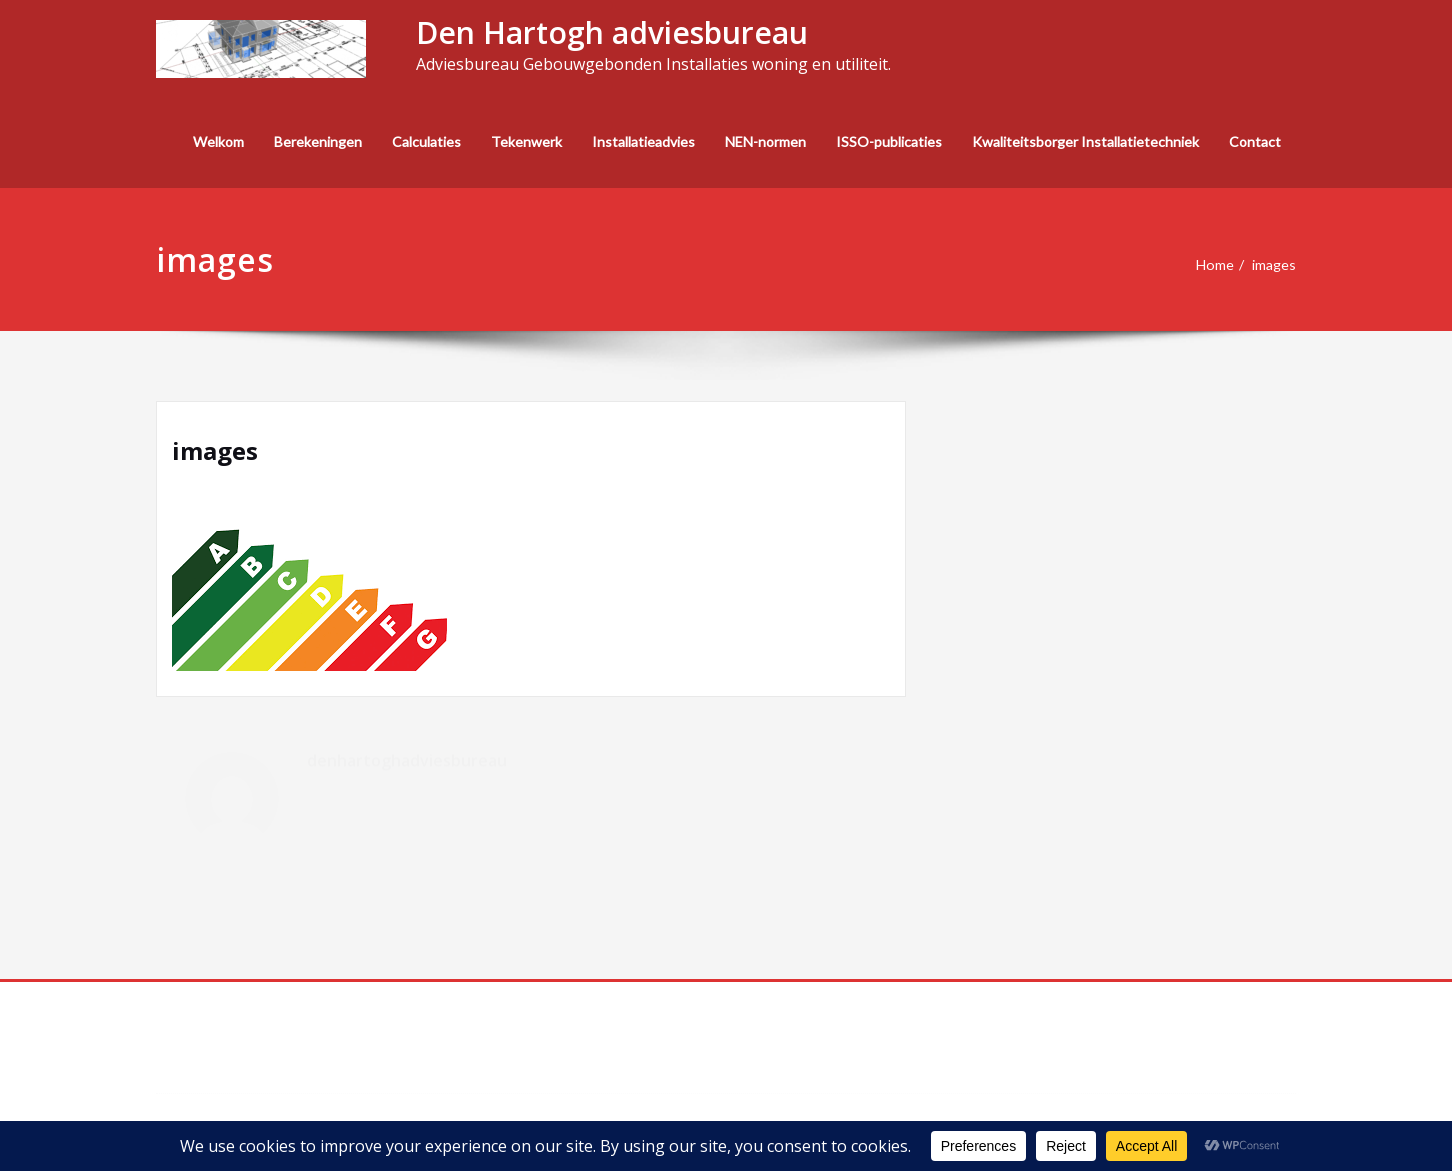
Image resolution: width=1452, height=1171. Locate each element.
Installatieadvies (643, 141)
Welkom (218, 141)
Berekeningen (318, 141)
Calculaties (426, 141)
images (1272, 265)
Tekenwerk (526, 141)
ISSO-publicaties (889, 141)
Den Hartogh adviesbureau (612, 32)
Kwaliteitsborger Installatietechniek (1085, 141)
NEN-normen (765, 141)
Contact (1255, 141)
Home (1210, 265)
